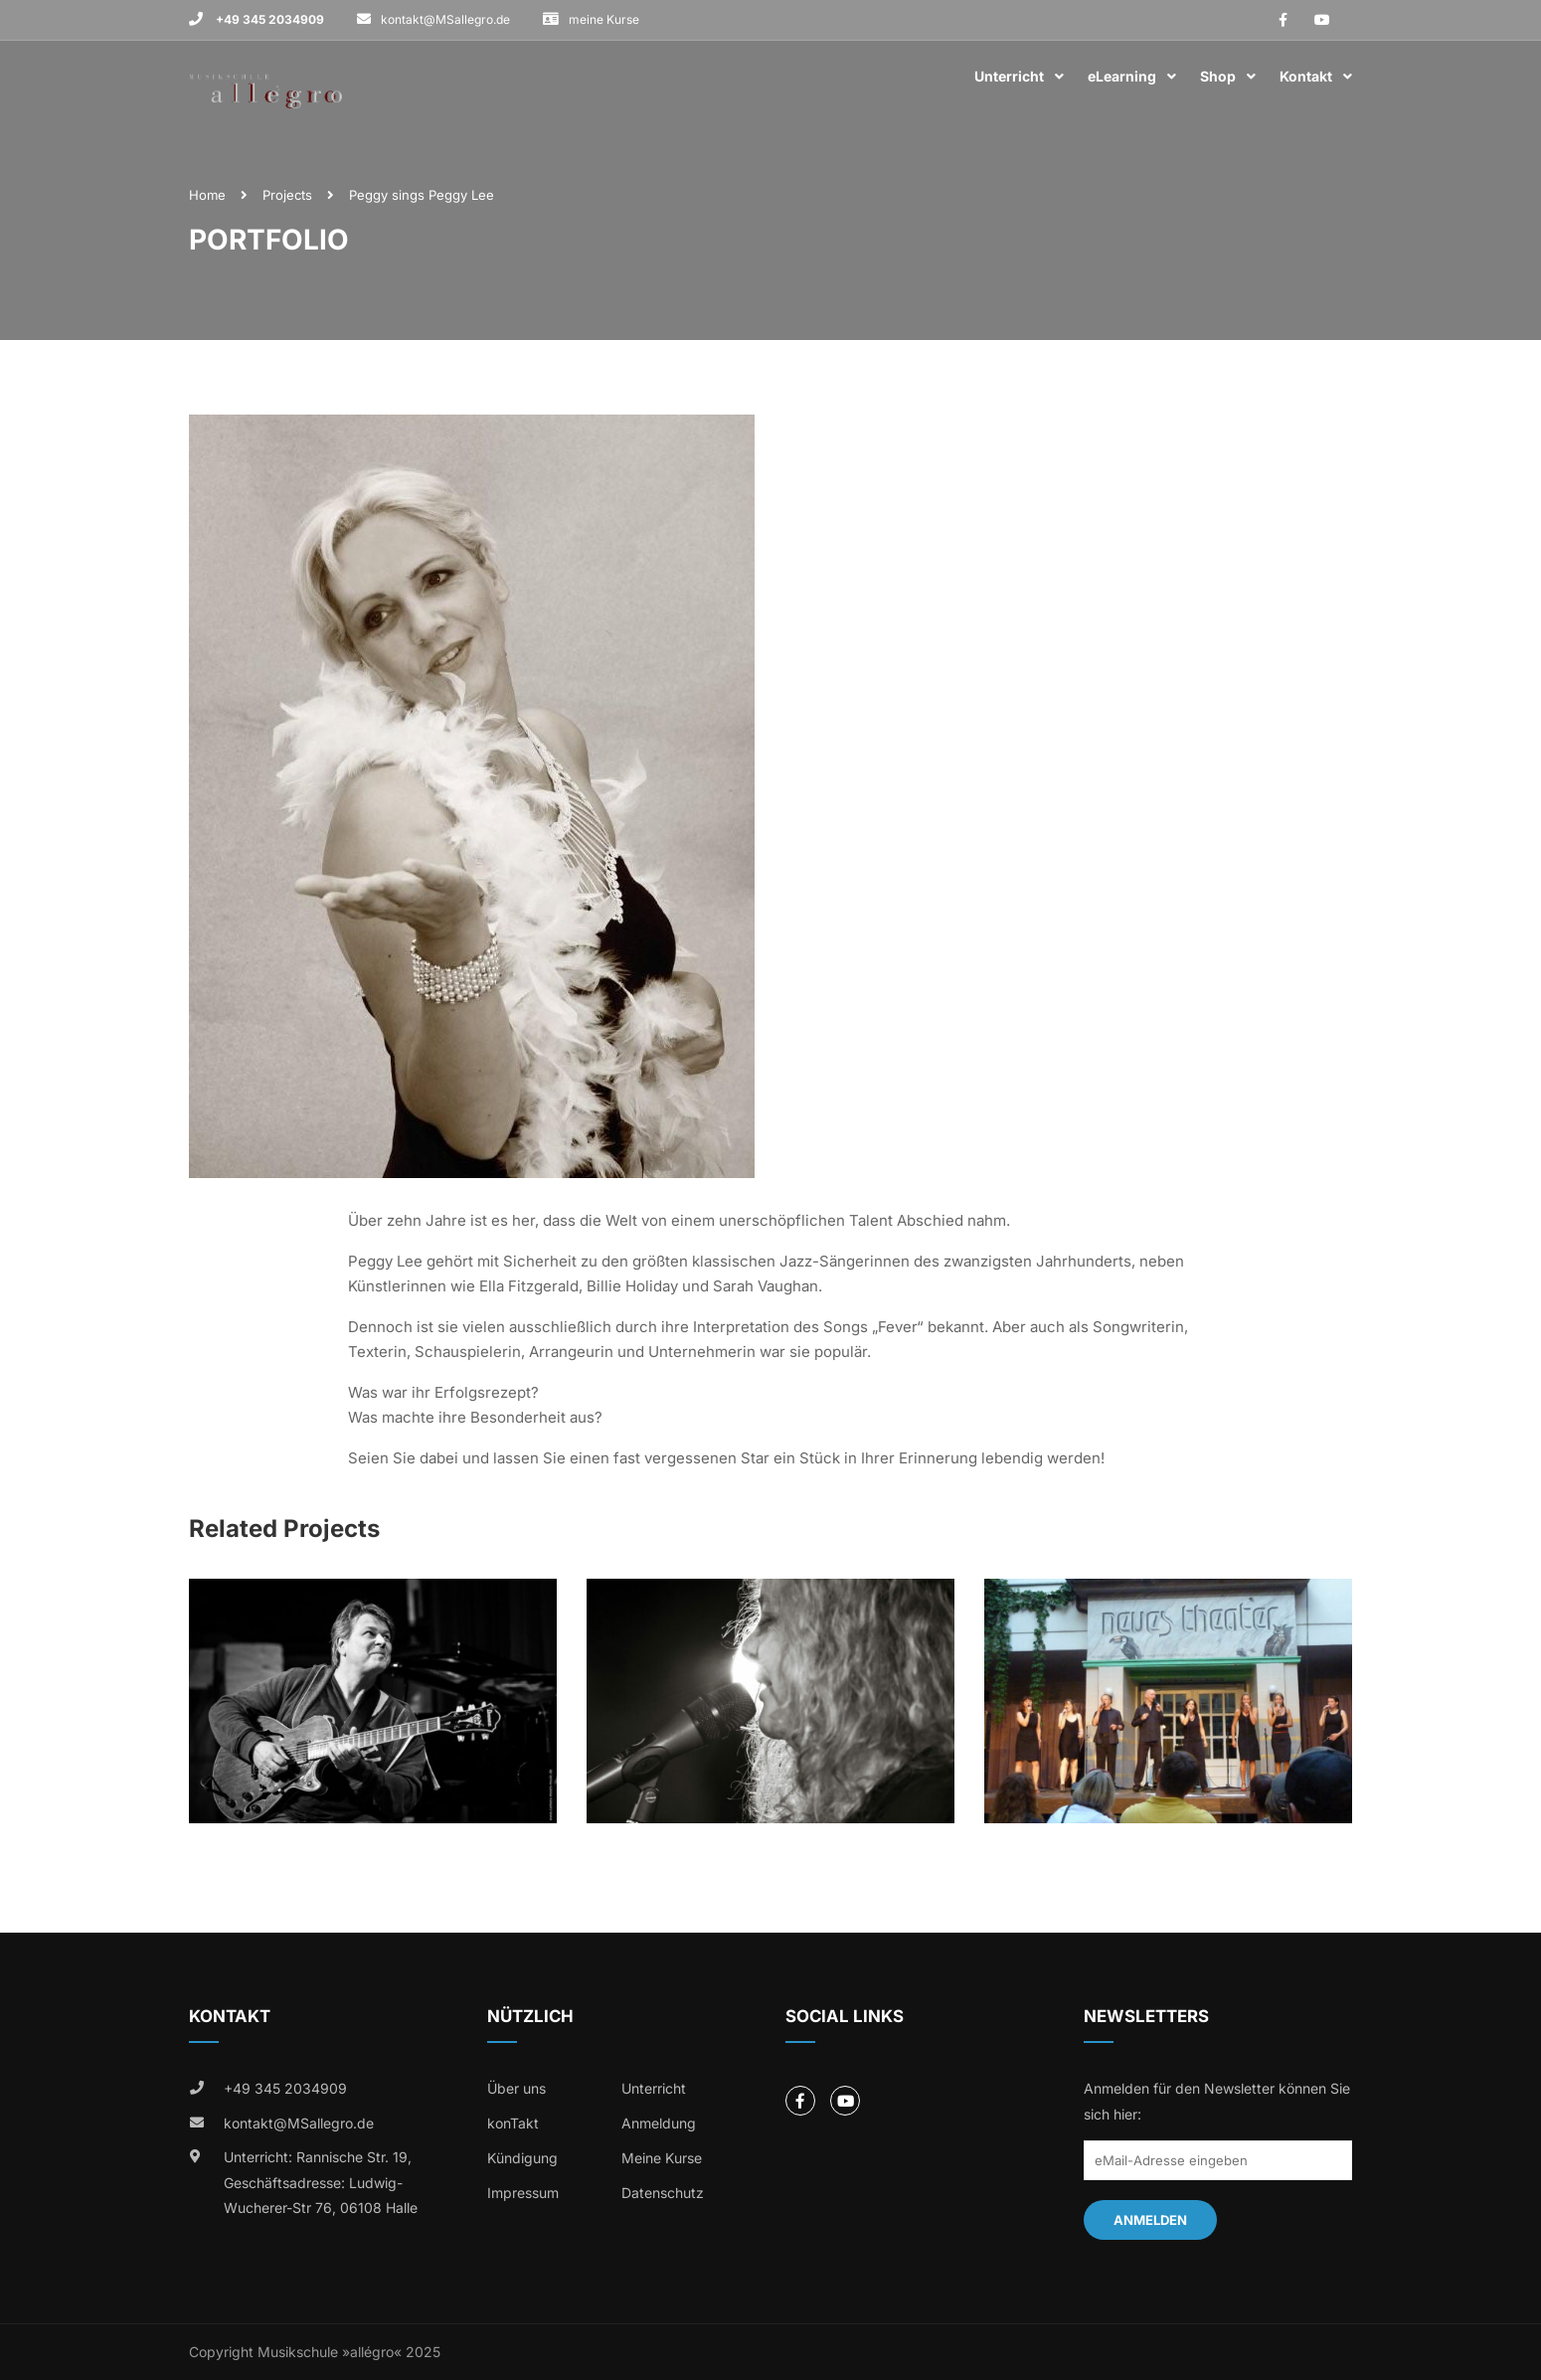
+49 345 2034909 (268, 19)
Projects (287, 195)
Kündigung (522, 2157)
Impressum (523, 2192)
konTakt (513, 2123)
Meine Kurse (661, 2157)
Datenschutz (662, 2192)
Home (207, 195)
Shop (1218, 76)
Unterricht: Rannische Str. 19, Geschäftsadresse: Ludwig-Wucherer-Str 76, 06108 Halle (321, 2182)
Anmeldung (658, 2123)
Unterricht (1009, 76)
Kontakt (1306, 76)
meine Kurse (604, 19)
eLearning (1122, 76)
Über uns (516, 2088)
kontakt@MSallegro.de (445, 19)
